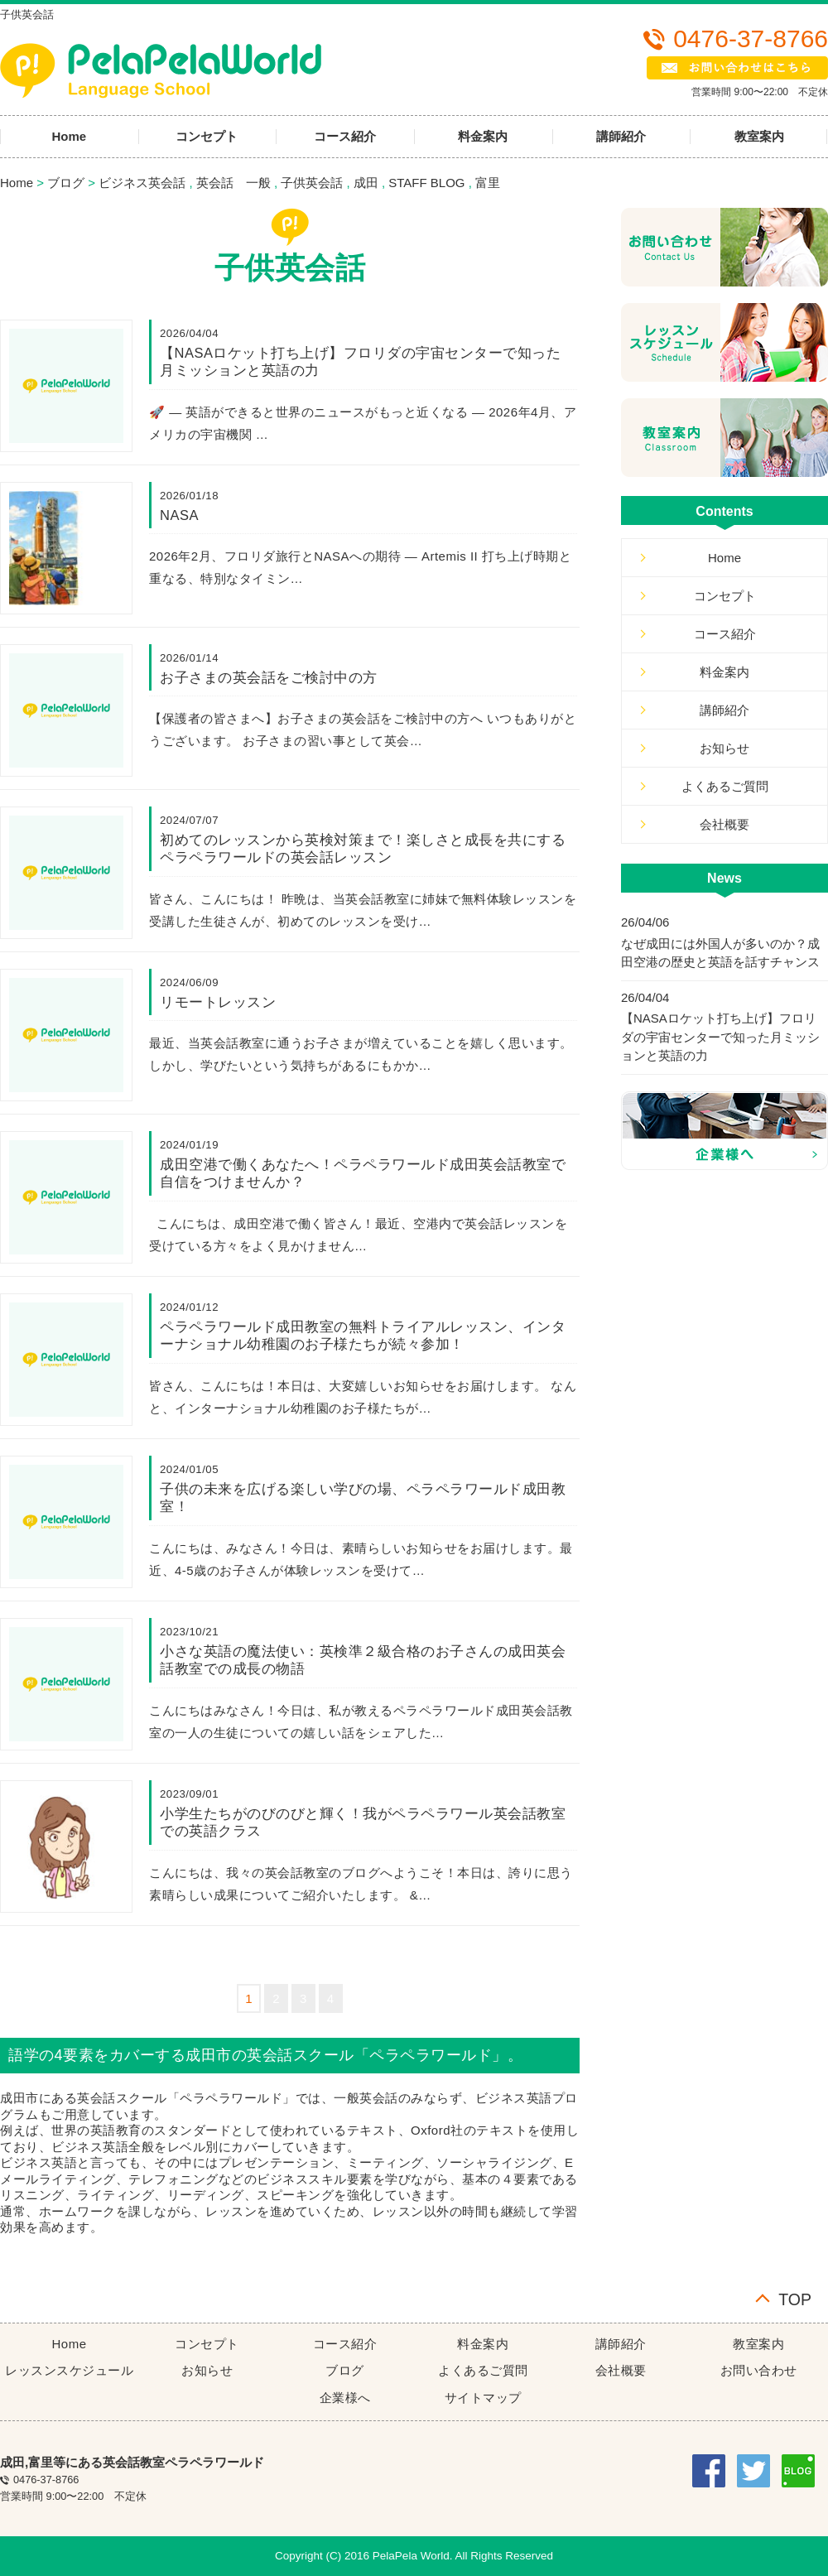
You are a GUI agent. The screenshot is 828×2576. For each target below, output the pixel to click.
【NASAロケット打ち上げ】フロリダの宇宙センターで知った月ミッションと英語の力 (720, 1036)
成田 (366, 183)
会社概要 (724, 824)
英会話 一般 (233, 183)
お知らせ (724, 748)
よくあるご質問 (724, 786)
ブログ (65, 183)
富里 (487, 183)
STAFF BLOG (426, 183)
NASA (179, 515)
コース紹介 (345, 136)
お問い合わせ (758, 2370)
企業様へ (345, 2398)
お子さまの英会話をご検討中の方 (269, 677)
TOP (794, 2298)
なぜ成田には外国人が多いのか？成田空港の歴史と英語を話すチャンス (720, 953)
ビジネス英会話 (142, 183)
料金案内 (483, 136)
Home (16, 183)
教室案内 (758, 2344)
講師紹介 (621, 136)
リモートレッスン (218, 1001)
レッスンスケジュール (69, 2370)
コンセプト (207, 136)
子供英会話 (312, 183)
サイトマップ (483, 2398)
